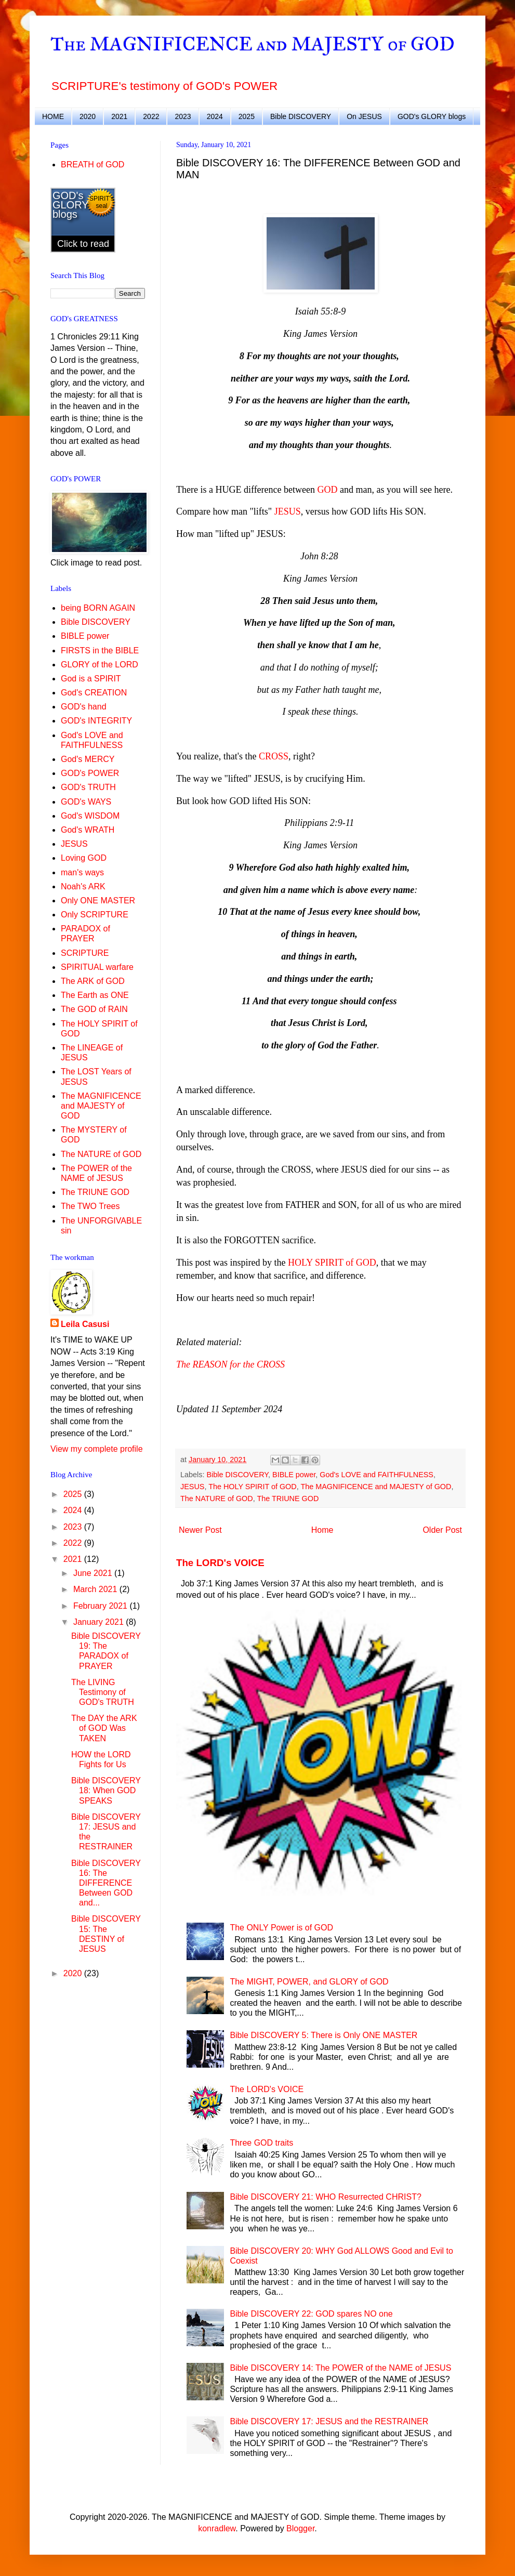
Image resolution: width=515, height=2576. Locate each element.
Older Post (442, 1530)
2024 (215, 116)
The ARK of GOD (93, 981)
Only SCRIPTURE (94, 914)
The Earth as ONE (95, 995)
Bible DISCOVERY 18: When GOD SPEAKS (106, 1790)
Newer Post (200, 1530)
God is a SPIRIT (91, 678)
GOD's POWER (90, 773)
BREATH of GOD (92, 164)
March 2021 (96, 1589)
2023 (183, 116)
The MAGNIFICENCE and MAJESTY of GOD (252, 44)
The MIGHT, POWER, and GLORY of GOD (309, 1981)
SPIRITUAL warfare (97, 967)
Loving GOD (84, 857)
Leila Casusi (85, 1324)
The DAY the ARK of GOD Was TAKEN (104, 1728)
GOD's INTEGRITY (96, 720)
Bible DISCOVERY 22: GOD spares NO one (311, 2313)
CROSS (273, 756)
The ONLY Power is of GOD (281, 1927)
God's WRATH (87, 829)
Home (322, 1530)
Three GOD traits (261, 2142)
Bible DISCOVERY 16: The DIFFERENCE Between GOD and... (106, 1883)
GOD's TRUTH (88, 787)
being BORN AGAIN (98, 607)
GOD (328, 489)
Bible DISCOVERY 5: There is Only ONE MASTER (323, 2035)
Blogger (300, 2528)
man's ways (82, 872)
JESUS (287, 511)
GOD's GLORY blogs (432, 116)
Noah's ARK (83, 886)
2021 (119, 116)
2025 (247, 116)
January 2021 (99, 1622)
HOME (53, 116)
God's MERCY (88, 759)
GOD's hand (84, 706)
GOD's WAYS (86, 801)
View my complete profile (96, 1448)
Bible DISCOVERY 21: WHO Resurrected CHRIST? (325, 2196)
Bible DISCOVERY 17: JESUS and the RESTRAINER (329, 2421)
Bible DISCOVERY (300, 116)
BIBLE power (293, 1474)
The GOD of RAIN (94, 1009)
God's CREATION (94, 692)
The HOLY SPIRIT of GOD (252, 1486)
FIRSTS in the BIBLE (100, 650)
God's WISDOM (90, 815)
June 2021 (93, 1573)
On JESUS (364, 116)
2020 (88, 116)
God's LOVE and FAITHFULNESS (376, 1474)
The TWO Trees (90, 1206)
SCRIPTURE (85, 953)
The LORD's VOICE (220, 1562)
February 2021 (101, 1605)
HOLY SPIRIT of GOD (332, 1262)
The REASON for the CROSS (230, 1364)
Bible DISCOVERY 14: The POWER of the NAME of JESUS (340, 2367)
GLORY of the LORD (99, 664)
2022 (151, 116)
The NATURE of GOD (216, 1498)
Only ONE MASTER (98, 900)
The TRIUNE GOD (288, 1498)
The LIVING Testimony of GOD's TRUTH (102, 1692)
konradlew (216, 2528)
